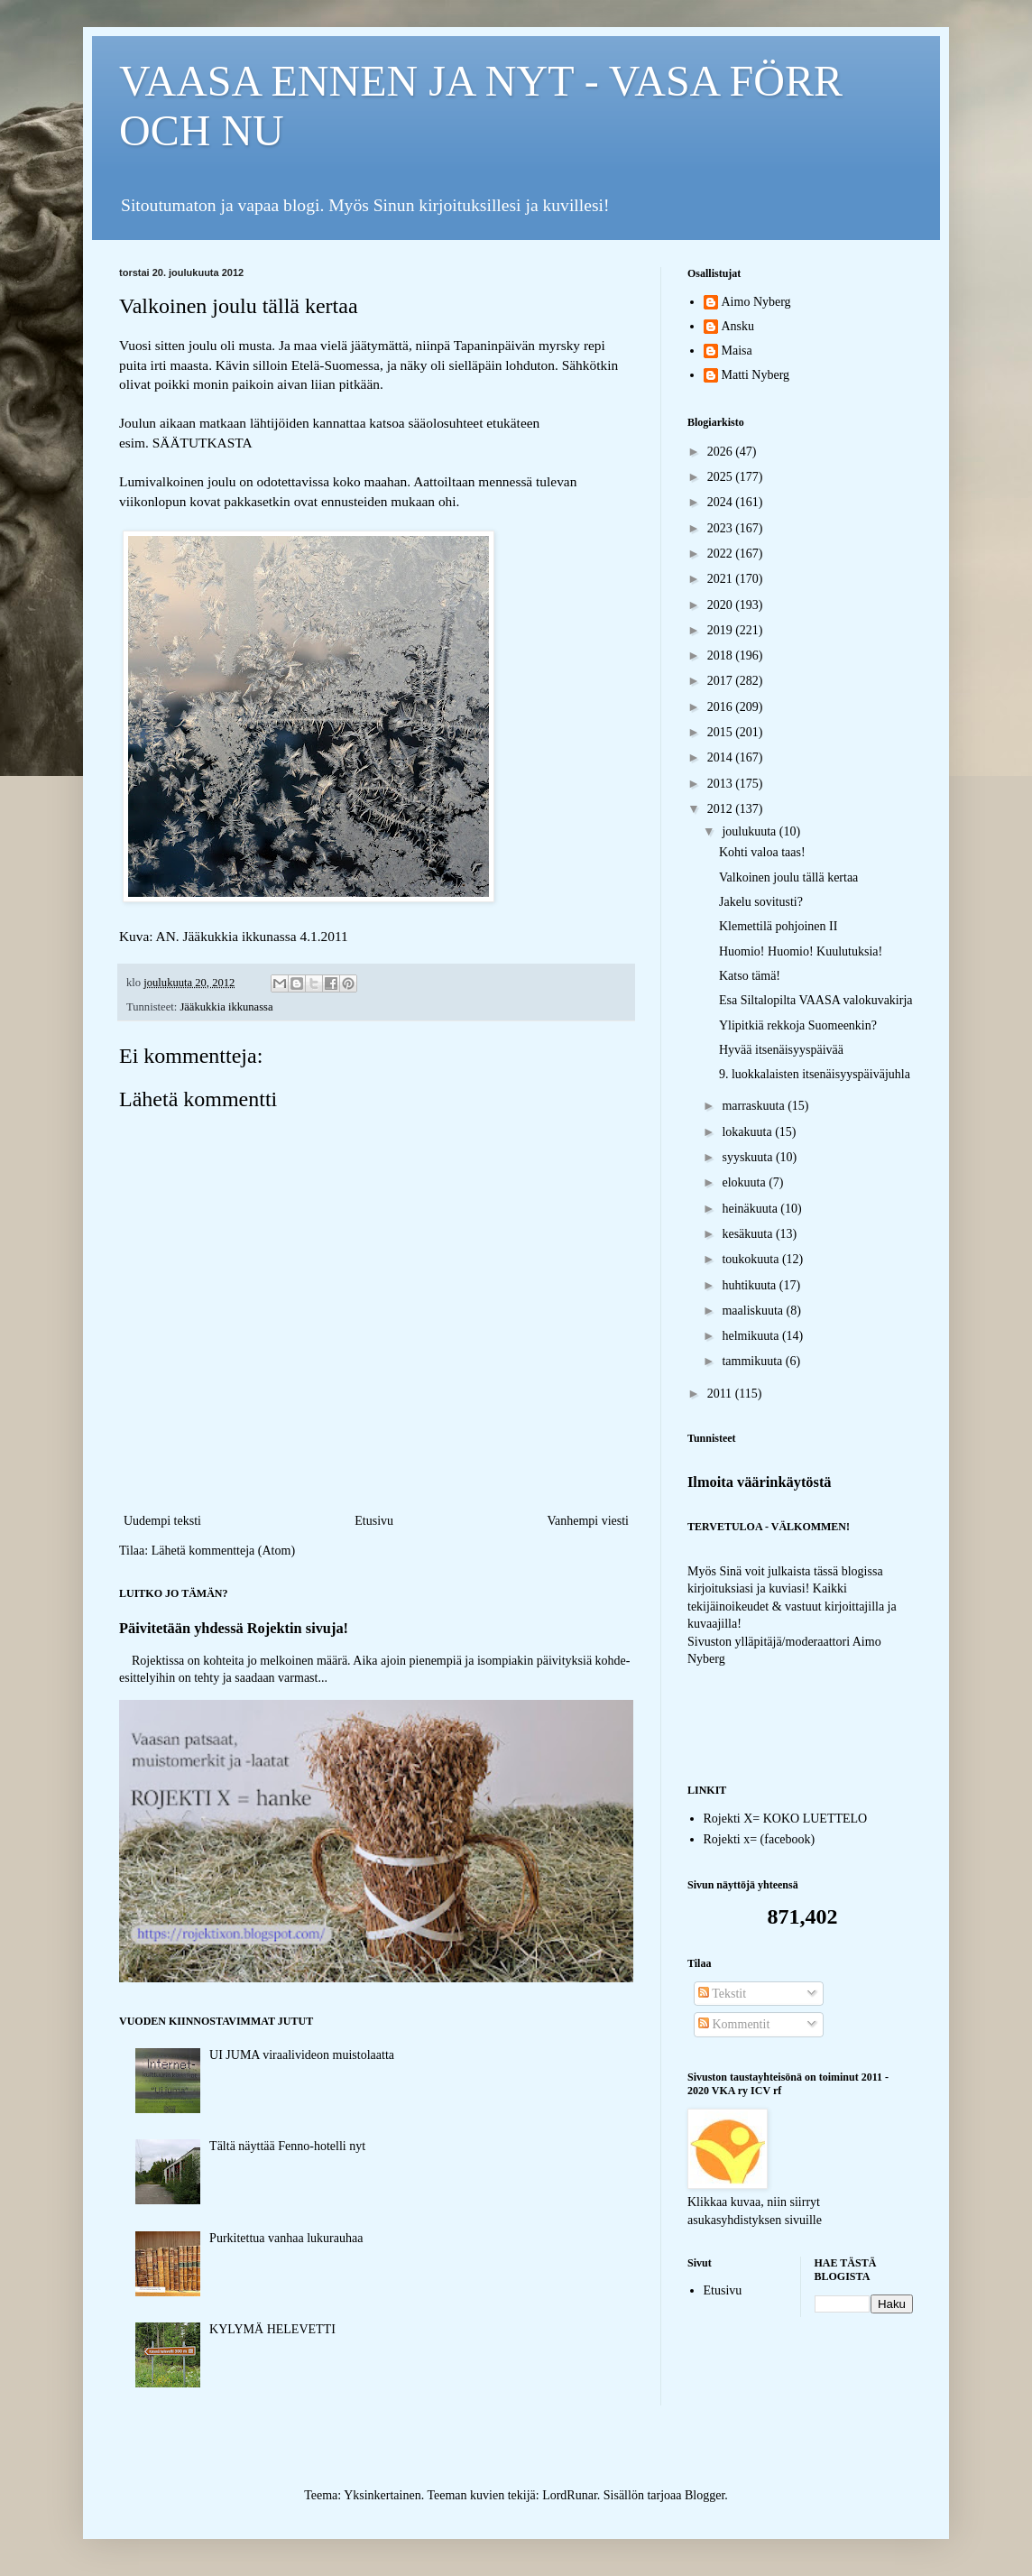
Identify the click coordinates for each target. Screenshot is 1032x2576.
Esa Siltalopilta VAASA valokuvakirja (816, 1000)
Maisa (737, 350)
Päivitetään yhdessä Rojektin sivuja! (233, 1628)
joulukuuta (750, 831)
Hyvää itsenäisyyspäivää (781, 1050)
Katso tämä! (749, 976)
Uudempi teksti (162, 1521)
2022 (721, 553)
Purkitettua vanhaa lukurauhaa (286, 2238)
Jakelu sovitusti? (761, 902)
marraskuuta (755, 1106)
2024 (721, 502)
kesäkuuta (748, 1234)
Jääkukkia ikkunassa (226, 1007)
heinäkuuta (751, 1208)
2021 (721, 579)
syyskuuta (749, 1157)
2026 (721, 451)
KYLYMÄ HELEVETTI (272, 2329)
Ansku (738, 326)
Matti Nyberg (756, 375)
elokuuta (745, 1182)
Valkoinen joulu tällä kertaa (788, 877)
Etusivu (374, 1521)
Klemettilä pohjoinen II (778, 926)
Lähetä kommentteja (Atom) (223, 1550)
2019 (721, 630)
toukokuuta (752, 1259)
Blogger (704, 2495)
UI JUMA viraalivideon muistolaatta (301, 2055)
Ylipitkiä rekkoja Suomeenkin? (798, 1025)
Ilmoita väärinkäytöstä (759, 1482)
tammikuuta (753, 1361)
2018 (721, 655)
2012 (721, 809)
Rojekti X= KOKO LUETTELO (786, 1818)
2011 (721, 1393)
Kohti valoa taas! (762, 852)
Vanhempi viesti (588, 1521)
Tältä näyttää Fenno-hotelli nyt (287, 2146)
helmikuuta (752, 1336)
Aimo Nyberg (756, 302)
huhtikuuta (750, 1285)
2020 (721, 605)
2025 (721, 477)
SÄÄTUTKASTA (202, 442)
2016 (721, 707)
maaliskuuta (754, 1310)
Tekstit (722, 1993)
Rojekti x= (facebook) (759, 1839)
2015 (721, 732)
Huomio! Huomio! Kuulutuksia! (800, 951)
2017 (721, 681)
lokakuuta (748, 1132)
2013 (721, 783)
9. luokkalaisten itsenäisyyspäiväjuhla (814, 1074)
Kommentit (733, 2024)
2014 (721, 757)
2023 (721, 528)
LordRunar (569, 2495)
